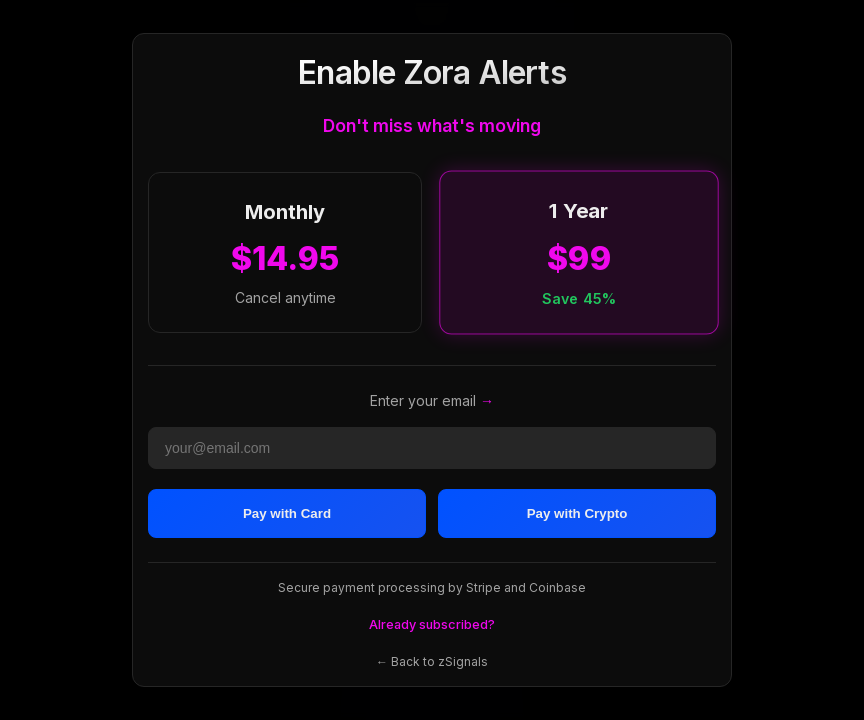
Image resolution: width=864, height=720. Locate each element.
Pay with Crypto (577, 513)
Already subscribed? (432, 624)
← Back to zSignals (432, 661)
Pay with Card (287, 513)
